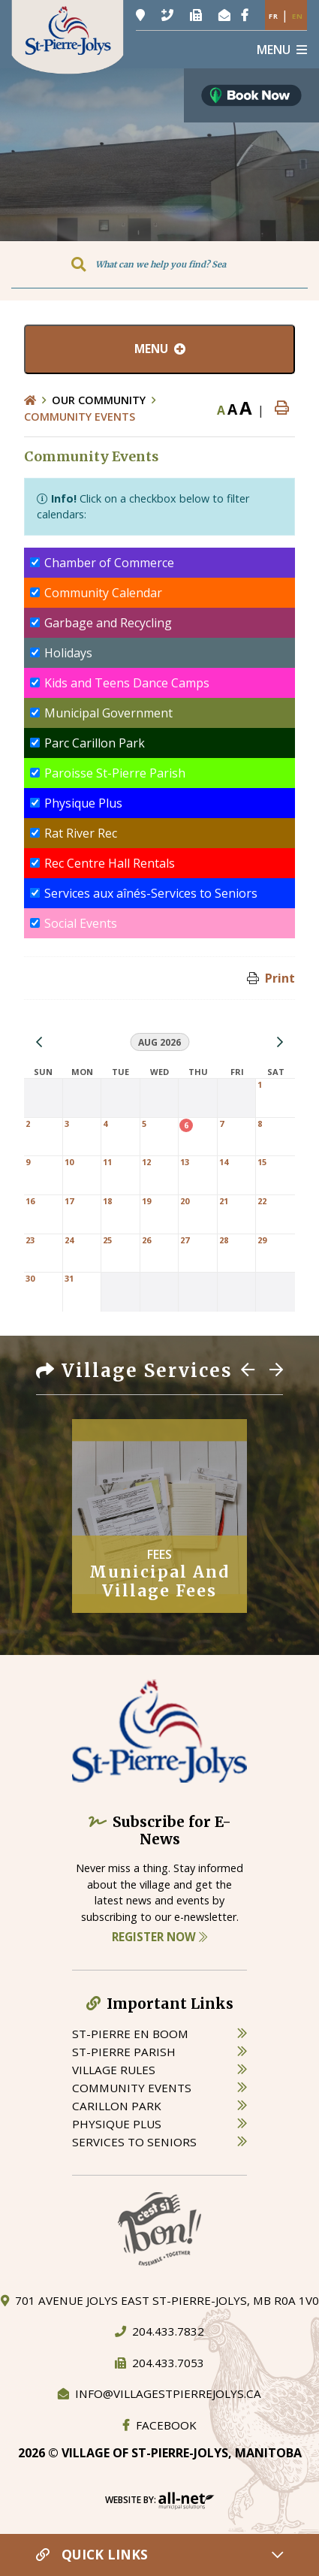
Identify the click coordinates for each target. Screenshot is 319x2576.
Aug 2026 (159, 1042)
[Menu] (282, 50)
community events (131, 2087)
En (297, 16)
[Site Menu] (159, 349)
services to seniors (134, 2141)
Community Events (79, 416)
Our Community (99, 400)
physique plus (116, 2123)
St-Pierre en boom (130, 2033)
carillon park (116, 2105)
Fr (273, 16)
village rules (113, 2069)
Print (280, 978)
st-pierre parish (124, 2051)
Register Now (159, 1936)
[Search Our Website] (159, 264)
